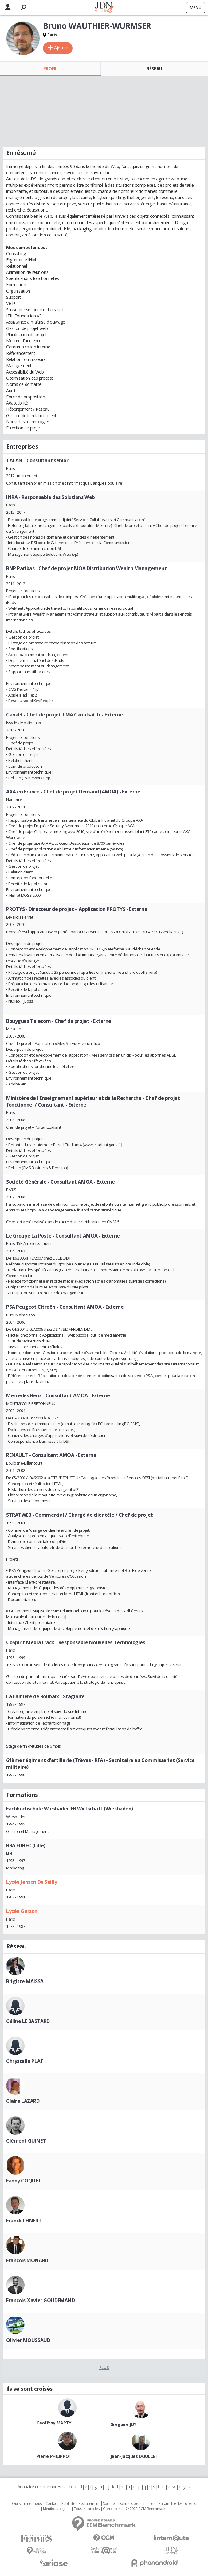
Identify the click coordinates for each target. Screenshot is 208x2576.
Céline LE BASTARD (28, 2021)
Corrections (112, 2509)
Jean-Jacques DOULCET (134, 2456)
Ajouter (61, 48)
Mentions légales (56, 2509)
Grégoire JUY (123, 2424)
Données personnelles (136, 2503)
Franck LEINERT (23, 2220)
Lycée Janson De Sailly (31, 1882)
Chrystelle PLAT (25, 2061)
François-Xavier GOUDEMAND (40, 2300)
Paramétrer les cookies (177, 2503)
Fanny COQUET (23, 2180)
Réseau (154, 68)
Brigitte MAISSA (25, 1981)
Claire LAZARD (23, 2101)
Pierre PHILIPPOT (54, 2456)
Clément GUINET (26, 2140)
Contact (51, 2503)
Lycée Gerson (21, 1911)
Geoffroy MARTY (54, 2423)
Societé (109, 2503)
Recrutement (89, 2503)
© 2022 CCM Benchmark (145, 2509)
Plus (104, 2367)
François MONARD (27, 2260)
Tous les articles (87, 2509)
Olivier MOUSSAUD (28, 2340)
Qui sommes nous (27, 2503)
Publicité (68, 2503)
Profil (50, 68)
